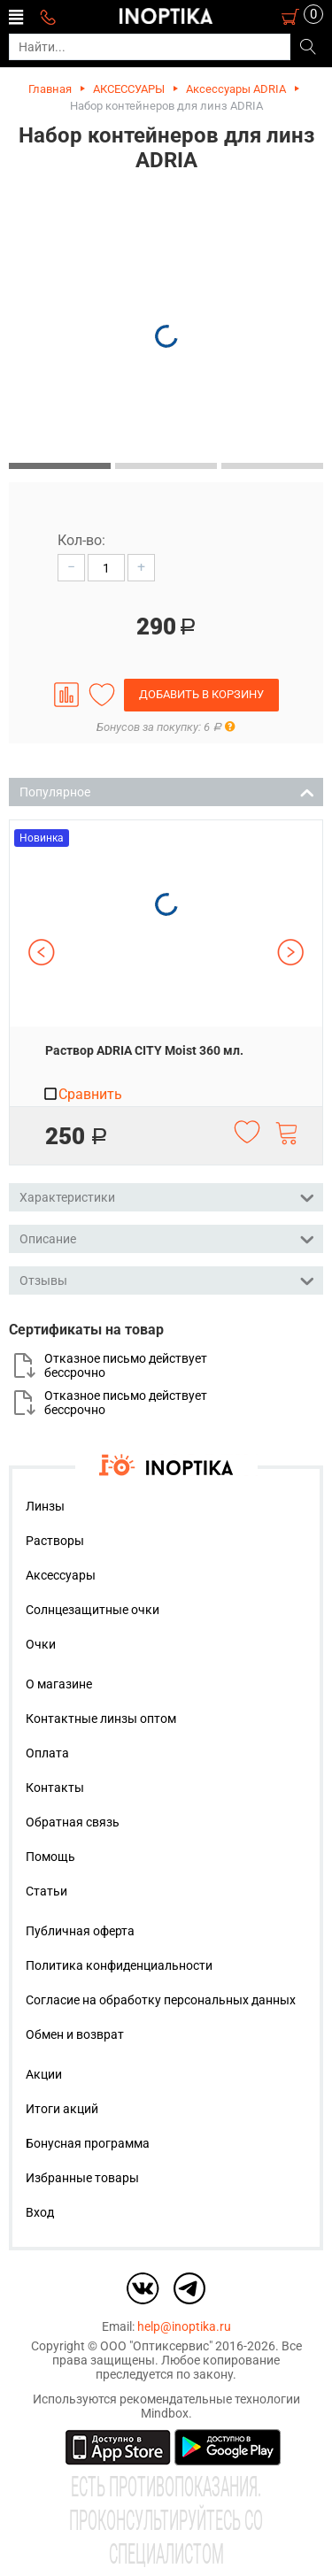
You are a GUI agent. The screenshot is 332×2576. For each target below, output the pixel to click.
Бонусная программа (88, 2143)
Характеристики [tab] (166, 1196)
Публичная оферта (80, 1931)
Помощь (50, 1856)
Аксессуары (61, 1575)
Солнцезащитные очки (92, 1610)
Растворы (55, 1541)
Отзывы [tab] (166, 1279)
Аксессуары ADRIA (236, 89)
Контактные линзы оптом (101, 1718)
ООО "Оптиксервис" (156, 2346)
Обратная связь (73, 1822)
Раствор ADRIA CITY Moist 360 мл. (144, 1050)
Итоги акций (62, 2109)
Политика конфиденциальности (119, 1965)
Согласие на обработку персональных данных (161, 2000)
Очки (41, 1644)
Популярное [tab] (166, 790)
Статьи (46, 1891)
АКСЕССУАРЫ (129, 89)
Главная (50, 89)
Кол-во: (81, 540)
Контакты (55, 1787)
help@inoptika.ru (184, 2326)
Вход (40, 2212)
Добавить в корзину (201, 694)
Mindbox (165, 2413)
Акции (44, 2074)
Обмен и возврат (75, 2034)
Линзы (45, 1506)
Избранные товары (82, 2178)
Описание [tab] (166, 1237)
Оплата (47, 1753)
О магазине (59, 1684)
